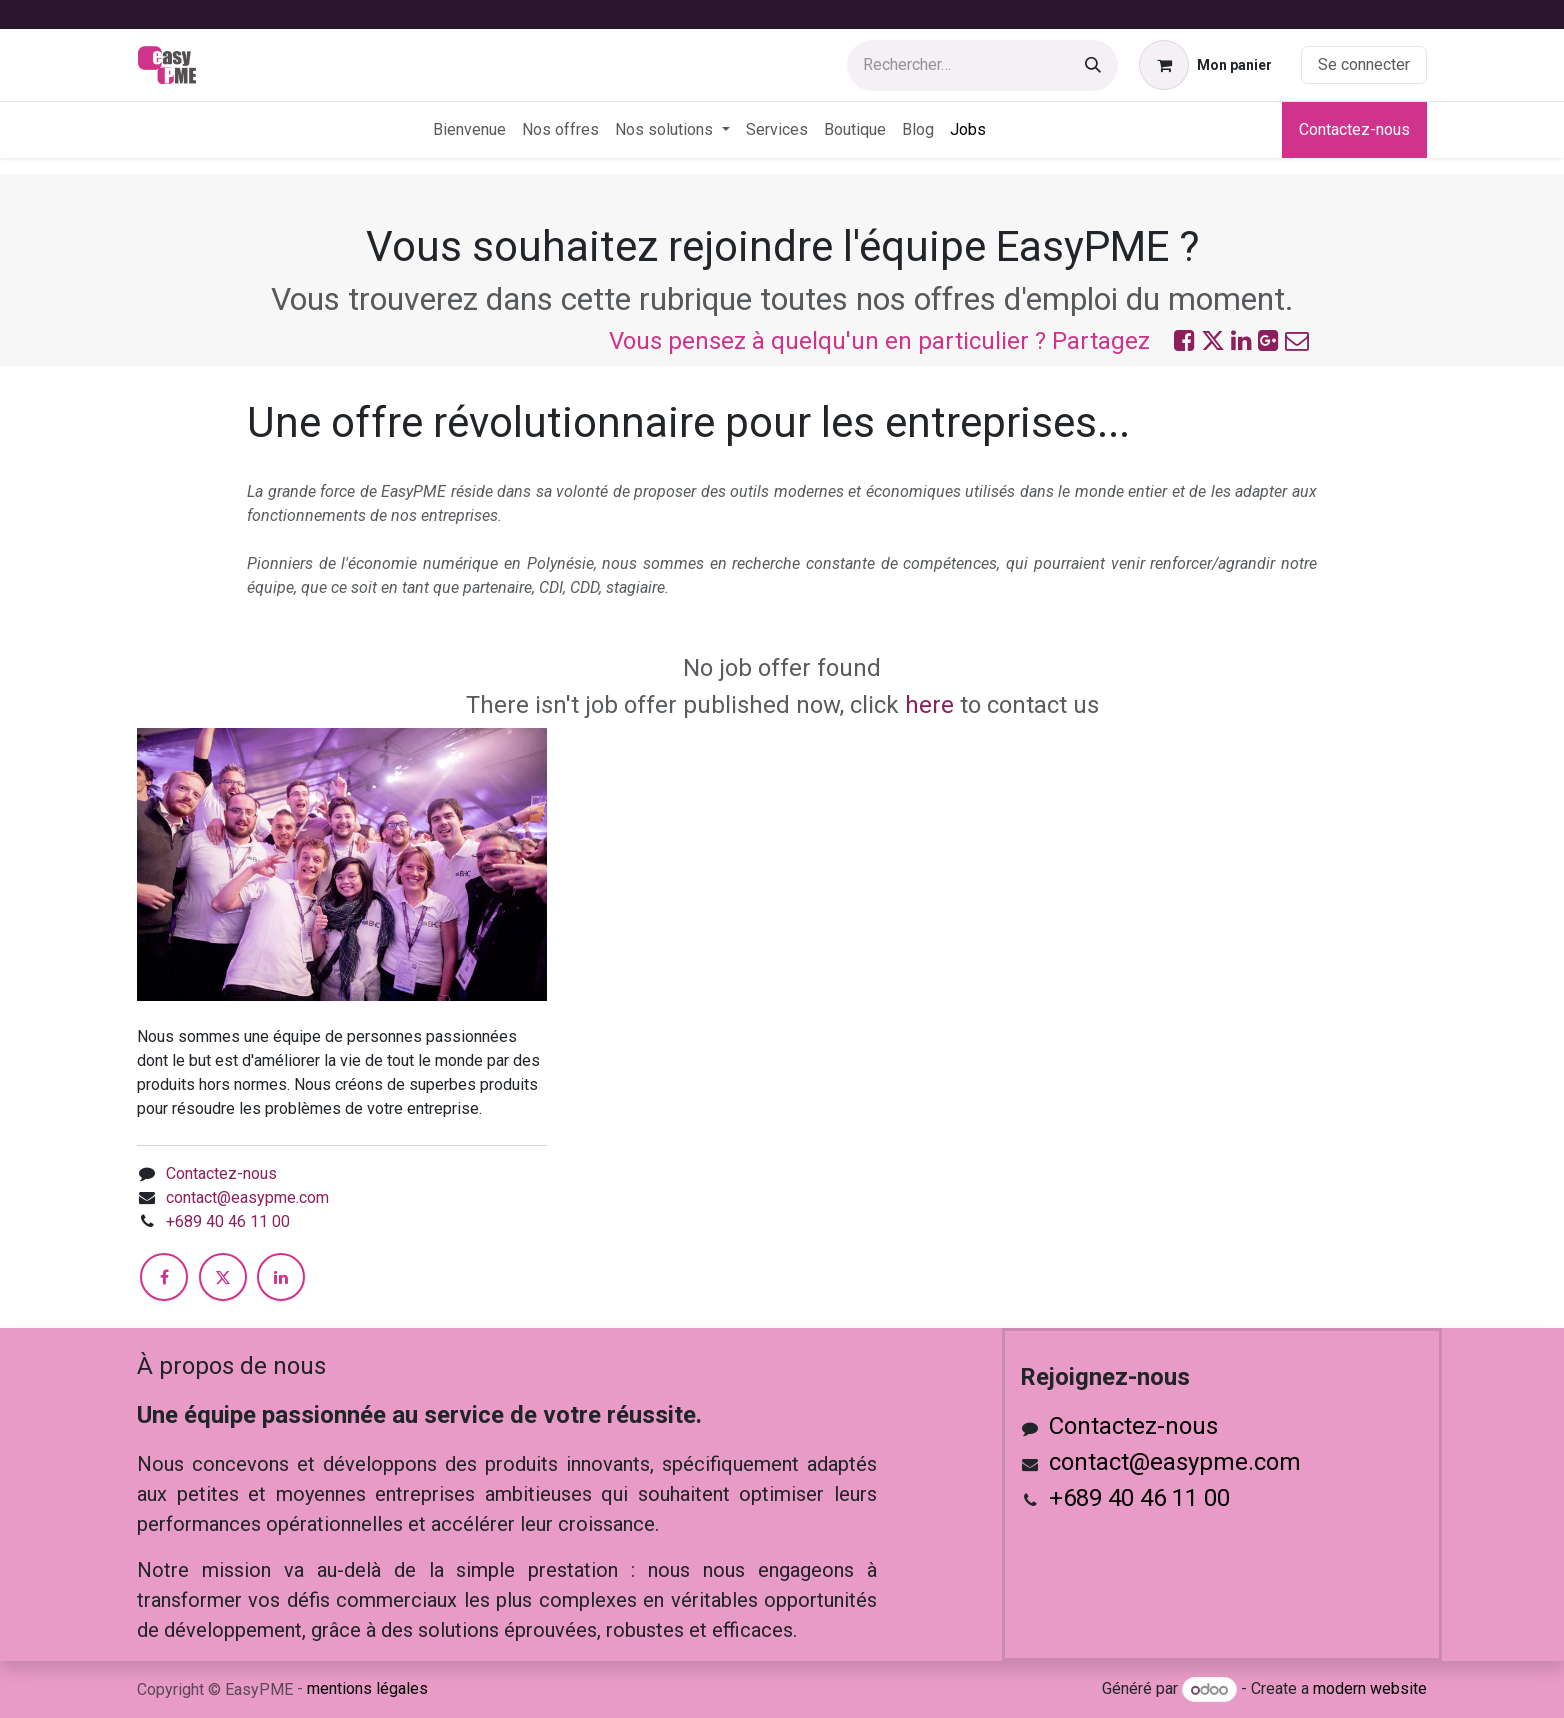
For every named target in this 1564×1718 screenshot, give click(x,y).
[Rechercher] (1093, 65)
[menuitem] (469, 130)
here (929, 705)
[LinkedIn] (281, 1277)
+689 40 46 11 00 (228, 1221)
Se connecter (1364, 64)
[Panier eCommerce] (1205, 65)
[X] (223, 1277)
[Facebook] (164, 1277)
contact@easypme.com (247, 1197)
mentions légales (367, 1688)
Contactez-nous (1354, 129)
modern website (1370, 1689)
